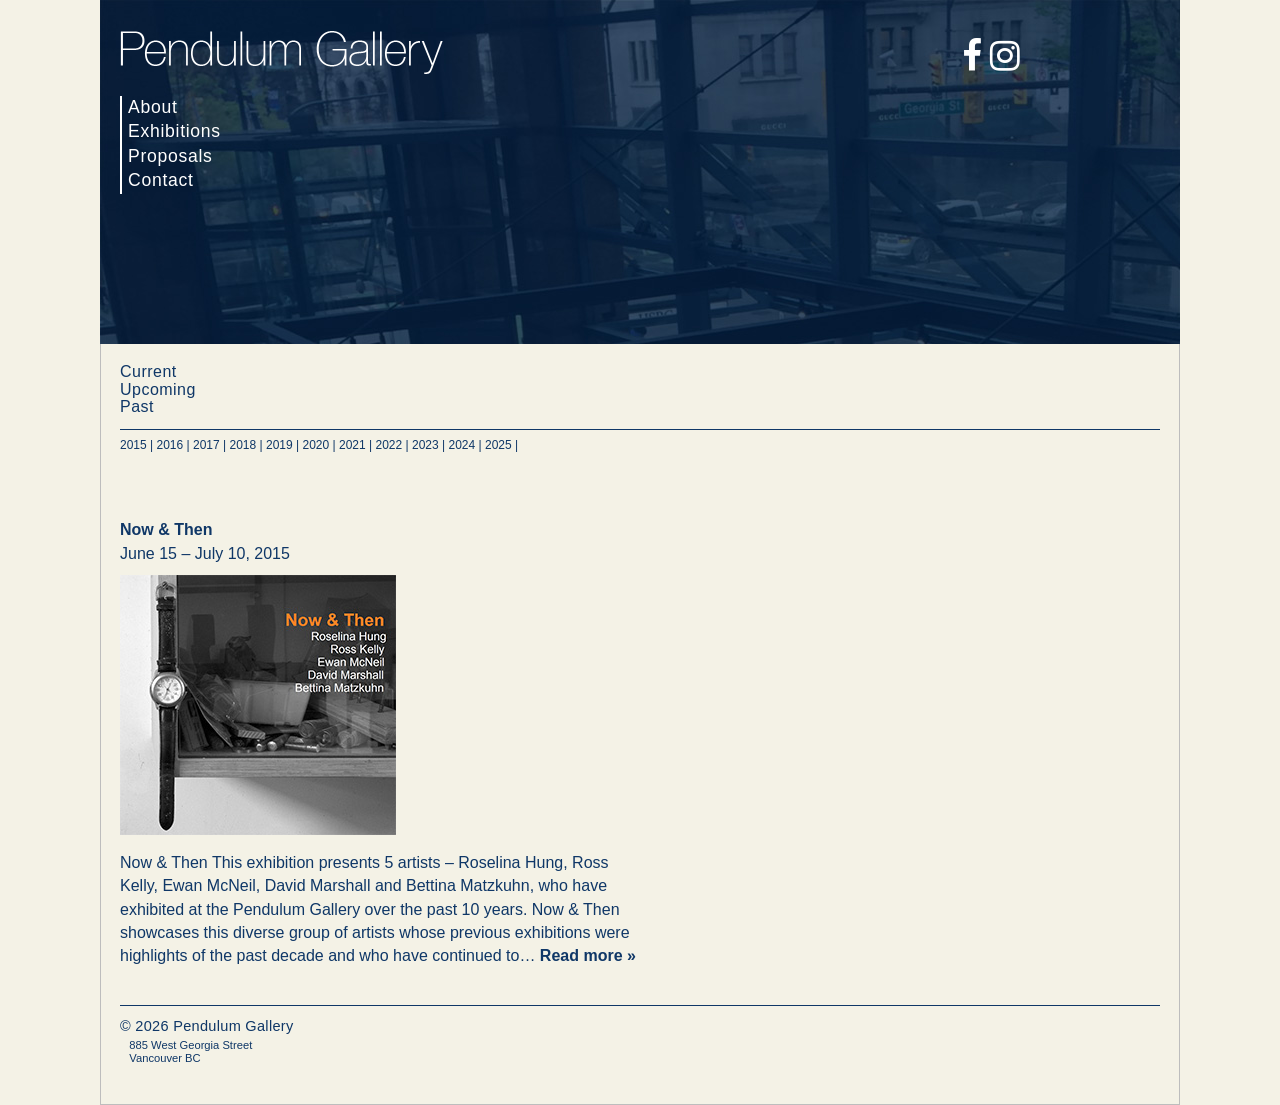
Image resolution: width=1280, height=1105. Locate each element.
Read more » (588, 955)
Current (148, 371)
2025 (498, 445)
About (153, 107)
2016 (170, 445)
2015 (133, 445)
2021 (352, 445)
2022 (389, 445)
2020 (316, 445)
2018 (243, 445)
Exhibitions (174, 131)
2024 (462, 445)
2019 (279, 445)
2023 (425, 445)
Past (137, 406)
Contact (161, 180)
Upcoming (158, 389)
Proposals (170, 156)
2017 (206, 445)
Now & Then (166, 529)
